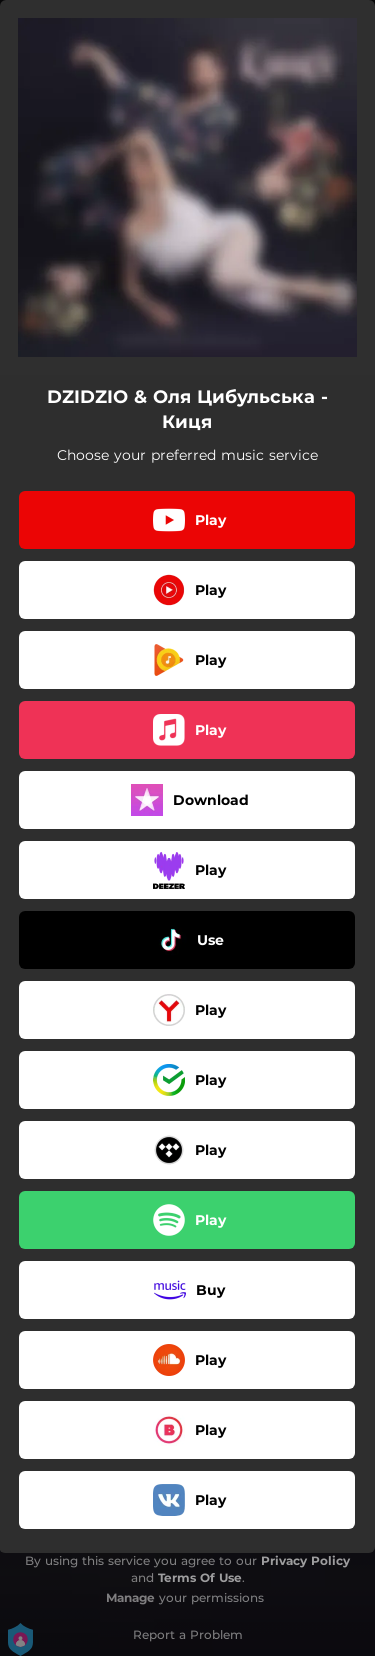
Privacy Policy (305, 1560)
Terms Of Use (200, 1577)
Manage (130, 1597)
